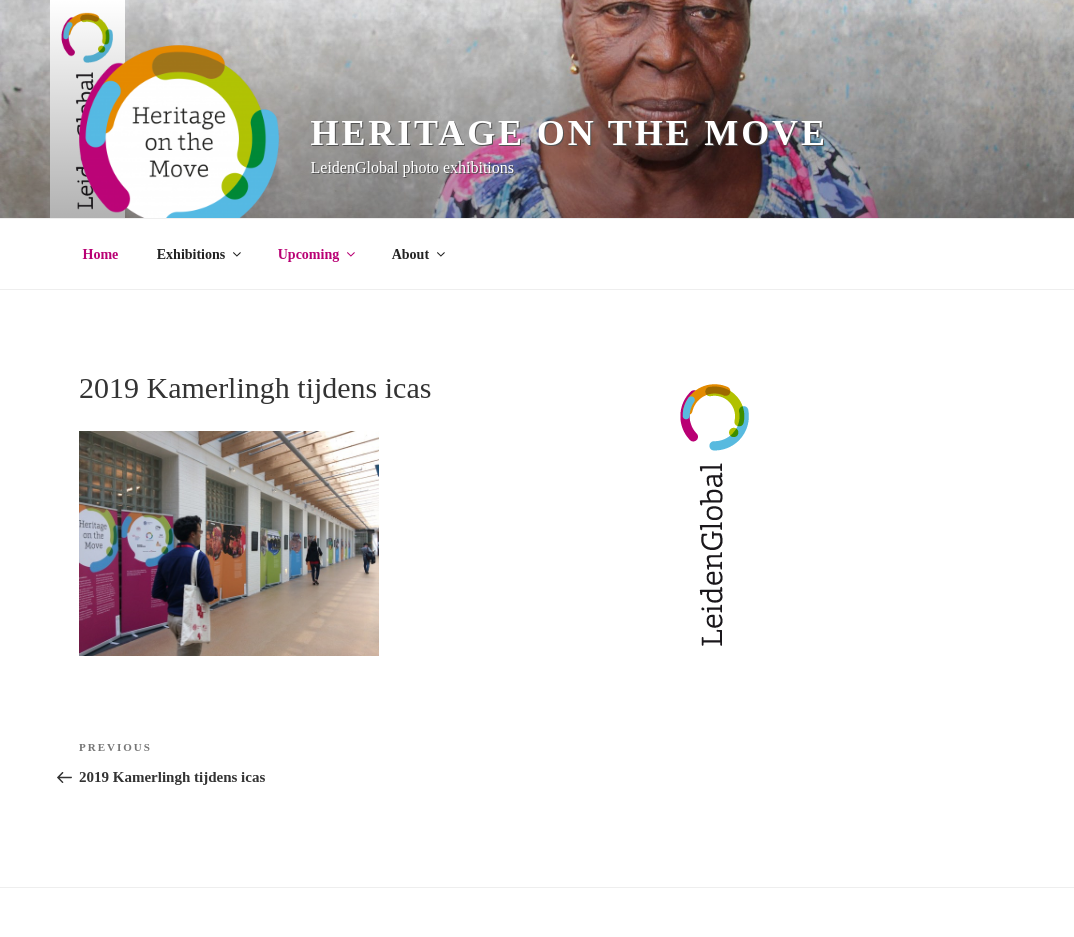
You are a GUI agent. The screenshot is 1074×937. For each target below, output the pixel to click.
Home (101, 254)
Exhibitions (200, 254)
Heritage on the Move (569, 133)
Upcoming (318, 254)
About (420, 254)
